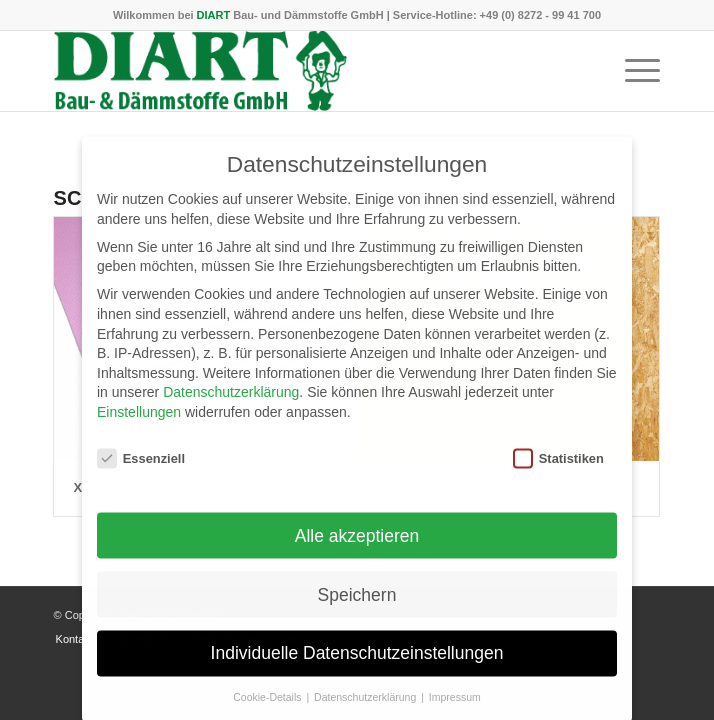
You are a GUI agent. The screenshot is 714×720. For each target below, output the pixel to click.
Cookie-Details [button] (268, 707)
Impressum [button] (455, 707)
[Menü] (632, 71)
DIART (214, 15)
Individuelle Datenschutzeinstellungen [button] (357, 663)
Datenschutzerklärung (231, 402)
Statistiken (558, 468)
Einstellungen (139, 422)
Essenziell (141, 468)
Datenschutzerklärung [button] (366, 707)
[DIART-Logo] (297, 71)
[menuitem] (632, 71)
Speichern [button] (357, 604)
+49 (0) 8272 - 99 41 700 (540, 15)
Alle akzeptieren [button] (357, 545)
